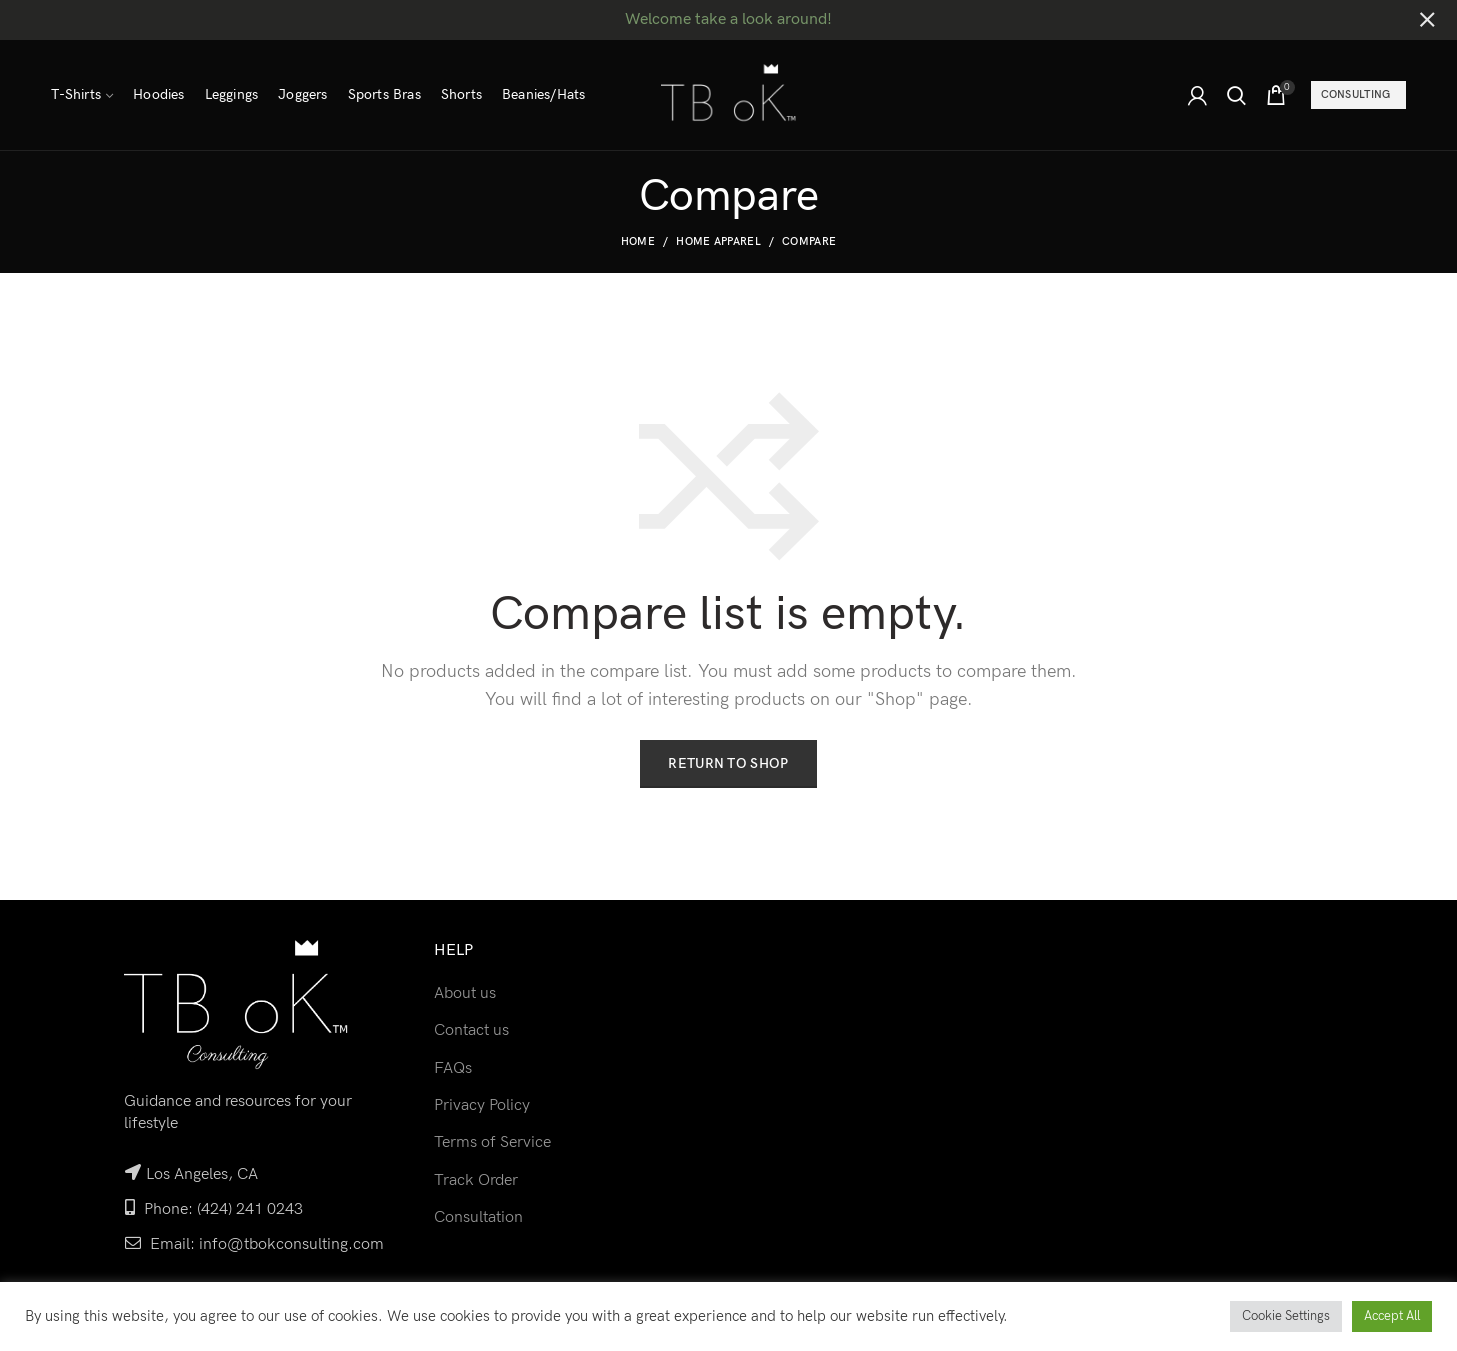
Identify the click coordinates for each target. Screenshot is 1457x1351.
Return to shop (728, 763)
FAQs (453, 1068)
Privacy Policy (482, 1105)
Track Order (476, 1180)
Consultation (478, 1217)
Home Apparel (718, 241)
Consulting (1356, 94)
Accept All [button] (1392, 1316)
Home (638, 241)
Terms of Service (492, 1142)
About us (465, 993)
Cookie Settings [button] (1286, 1316)
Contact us (471, 1030)
